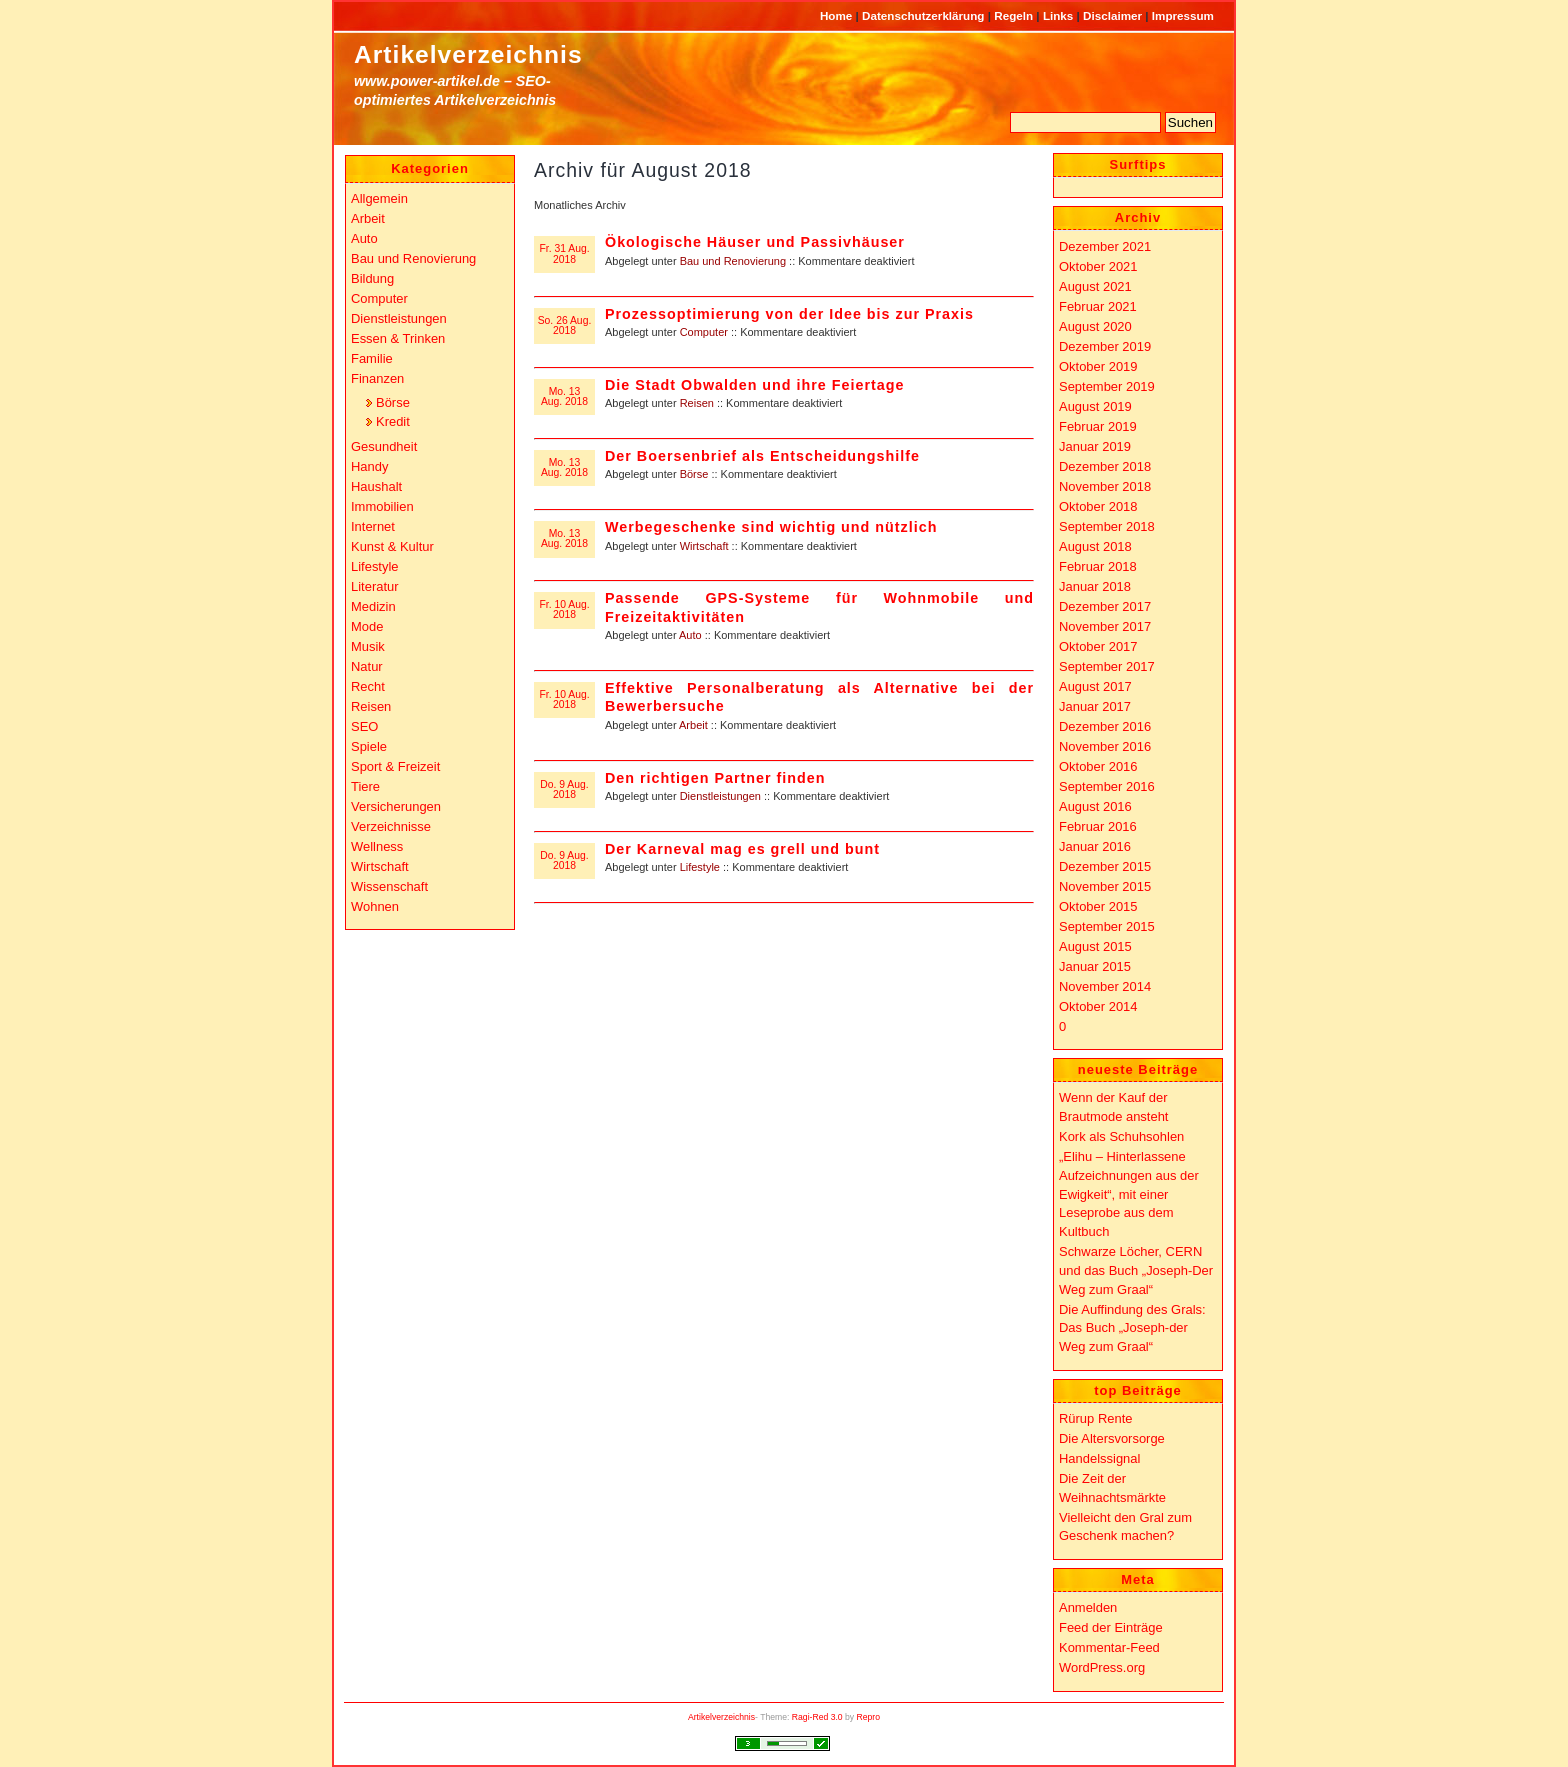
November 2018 (1105, 486)
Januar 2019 (1095, 446)
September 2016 (1107, 786)
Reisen (697, 403)
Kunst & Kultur (392, 546)
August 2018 (1095, 546)
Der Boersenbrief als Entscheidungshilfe (762, 456)
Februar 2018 (1098, 566)
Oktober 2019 (1098, 366)
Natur (367, 666)
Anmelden (1088, 1607)
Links (1060, 15)
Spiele (369, 746)
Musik (368, 646)
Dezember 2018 (1105, 466)
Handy (369, 466)
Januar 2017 (1095, 706)
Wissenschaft (389, 886)
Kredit (393, 421)
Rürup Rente (1095, 1418)
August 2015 (1095, 946)
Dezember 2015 (1105, 866)
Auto (690, 635)
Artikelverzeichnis (468, 54)
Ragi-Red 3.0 (817, 1717)
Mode (367, 626)
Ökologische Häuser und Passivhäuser (755, 242)
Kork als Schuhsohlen (1121, 1136)
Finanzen (377, 378)
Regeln (1015, 15)
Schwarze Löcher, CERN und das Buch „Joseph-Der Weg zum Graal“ (1136, 1270)
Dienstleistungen (720, 796)
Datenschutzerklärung (925, 15)
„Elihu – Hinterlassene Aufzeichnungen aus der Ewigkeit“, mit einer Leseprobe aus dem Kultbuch (1129, 1194)
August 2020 (1095, 326)
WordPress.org (1102, 1667)
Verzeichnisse (391, 826)
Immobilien (382, 506)
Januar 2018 (1095, 586)
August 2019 (1095, 406)
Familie (372, 358)
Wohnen (375, 906)
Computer (704, 332)
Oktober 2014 (1098, 1006)
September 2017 (1107, 666)
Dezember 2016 (1105, 726)
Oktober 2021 (1098, 266)
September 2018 (1107, 526)
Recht (368, 686)
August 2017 (1095, 686)
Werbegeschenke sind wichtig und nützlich (771, 527)
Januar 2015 (1095, 966)
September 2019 (1107, 386)
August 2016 (1095, 806)
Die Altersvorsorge (1112, 1438)
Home (838, 15)
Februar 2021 (1098, 306)
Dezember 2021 (1105, 246)
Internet (373, 526)
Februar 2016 (1098, 826)
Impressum (1183, 15)
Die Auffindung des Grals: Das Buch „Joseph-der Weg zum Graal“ (1132, 1328)
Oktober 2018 (1098, 506)
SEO (364, 726)
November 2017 (1105, 626)
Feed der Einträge (1111, 1627)
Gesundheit (384, 446)
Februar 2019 (1098, 426)
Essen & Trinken (398, 338)
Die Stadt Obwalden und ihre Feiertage (754, 385)
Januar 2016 (1095, 846)
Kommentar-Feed (1109, 1647)
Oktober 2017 (1098, 646)
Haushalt (376, 486)
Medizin (373, 606)
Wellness (377, 846)
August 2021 (1095, 286)
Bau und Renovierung (733, 261)
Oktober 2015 (1098, 906)
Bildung (372, 278)
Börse (694, 474)
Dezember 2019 (1105, 346)
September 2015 (1107, 926)
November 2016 (1105, 746)
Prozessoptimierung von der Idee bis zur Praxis (789, 314)
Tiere (365, 786)
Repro (869, 1717)
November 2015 (1105, 886)
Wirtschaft (704, 546)
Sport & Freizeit (395, 766)
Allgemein (379, 198)
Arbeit (693, 725)
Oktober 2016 (1098, 766)
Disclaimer (1114, 15)
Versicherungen (396, 806)
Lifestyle (700, 867)
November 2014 (1105, 986)
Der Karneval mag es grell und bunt (742, 849)
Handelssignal (1099, 1458)
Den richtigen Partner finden (715, 778)
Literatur (375, 586)
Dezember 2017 (1105, 606)
